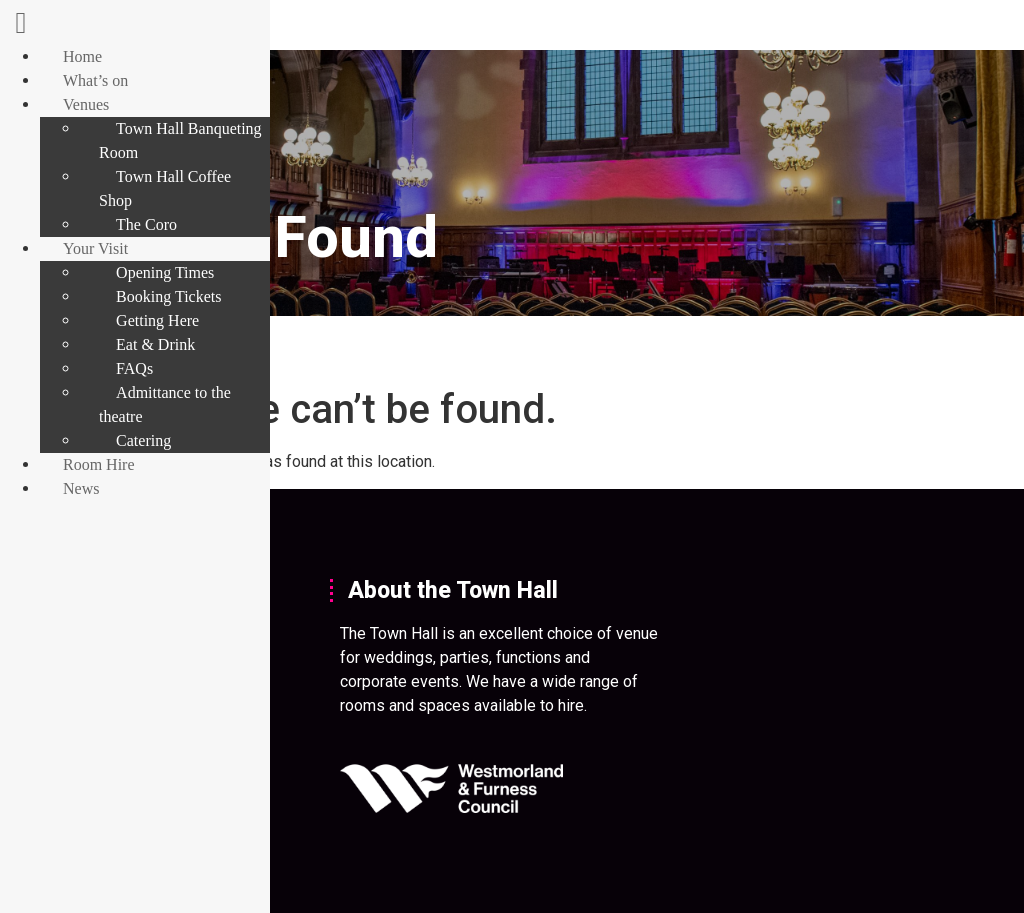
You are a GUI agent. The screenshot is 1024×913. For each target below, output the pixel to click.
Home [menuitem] (82, 56)
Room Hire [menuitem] (99, 464)
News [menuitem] (81, 488)
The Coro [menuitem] (146, 224)
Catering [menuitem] (143, 440)
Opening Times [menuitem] (165, 272)
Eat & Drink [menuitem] (155, 344)
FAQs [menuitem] (134, 368)
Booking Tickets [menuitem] (168, 296)
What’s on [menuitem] (95, 80)
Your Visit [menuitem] (95, 248)
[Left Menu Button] (21, 27)
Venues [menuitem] (86, 104)
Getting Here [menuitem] (157, 320)
